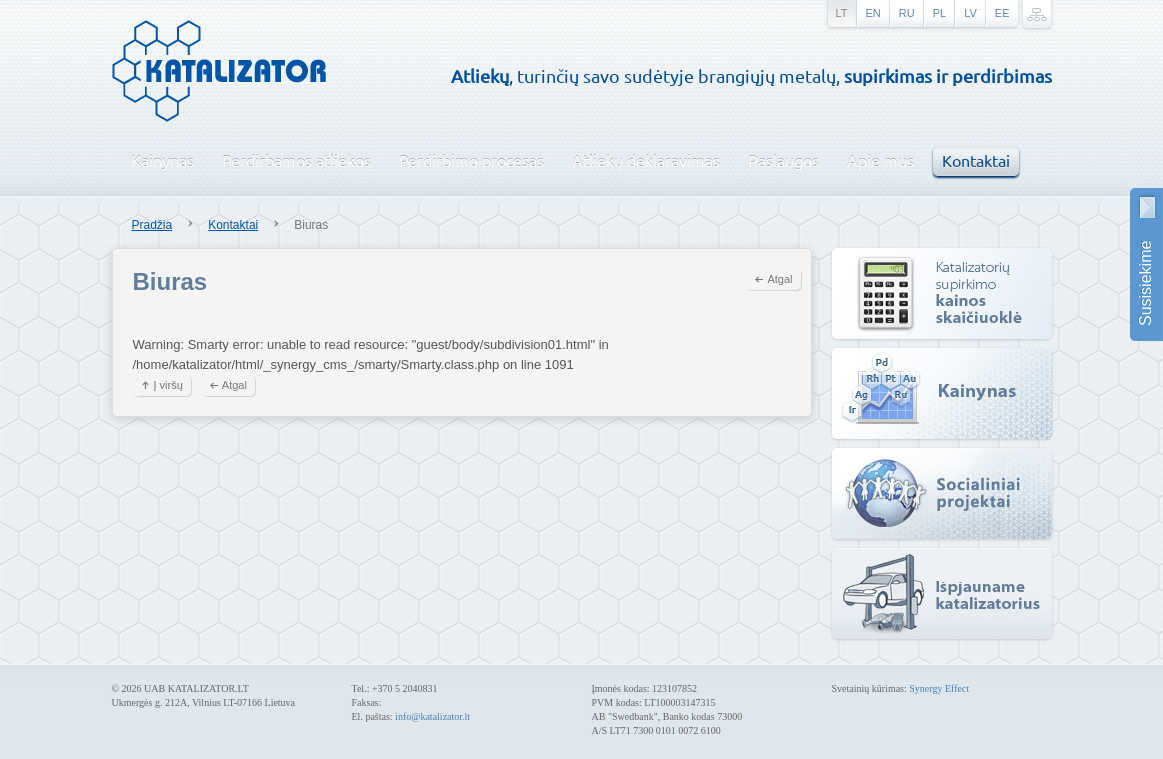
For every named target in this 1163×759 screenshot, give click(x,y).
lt (842, 13)
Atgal (779, 279)
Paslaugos (783, 160)
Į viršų (168, 385)
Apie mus (880, 160)
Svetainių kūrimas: (871, 688)
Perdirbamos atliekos (296, 160)
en (873, 13)
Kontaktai (976, 160)
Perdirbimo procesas (471, 160)
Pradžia (152, 225)
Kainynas (162, 160)
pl (939, 13)
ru (907, 13)
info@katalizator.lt (432, 716)
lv (970, 13)
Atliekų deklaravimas (646, 160)
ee (1002, 13)
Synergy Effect (939, 688)
